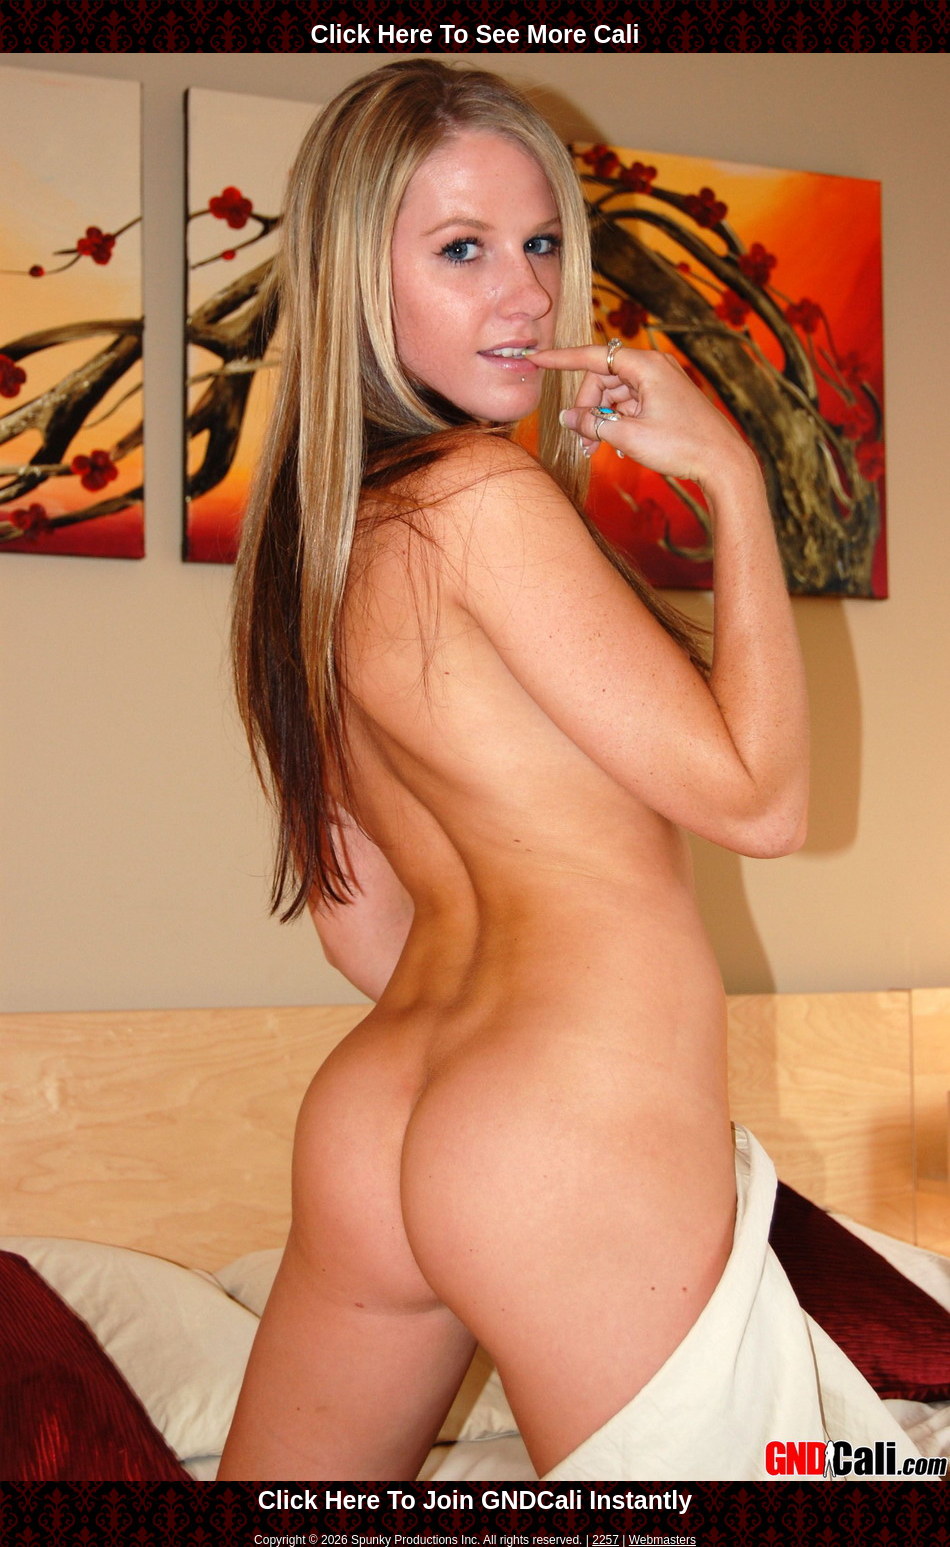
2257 (605, 1540)
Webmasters (662, 1540)
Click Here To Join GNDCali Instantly (475, 1500)
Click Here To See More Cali (475, 34)
